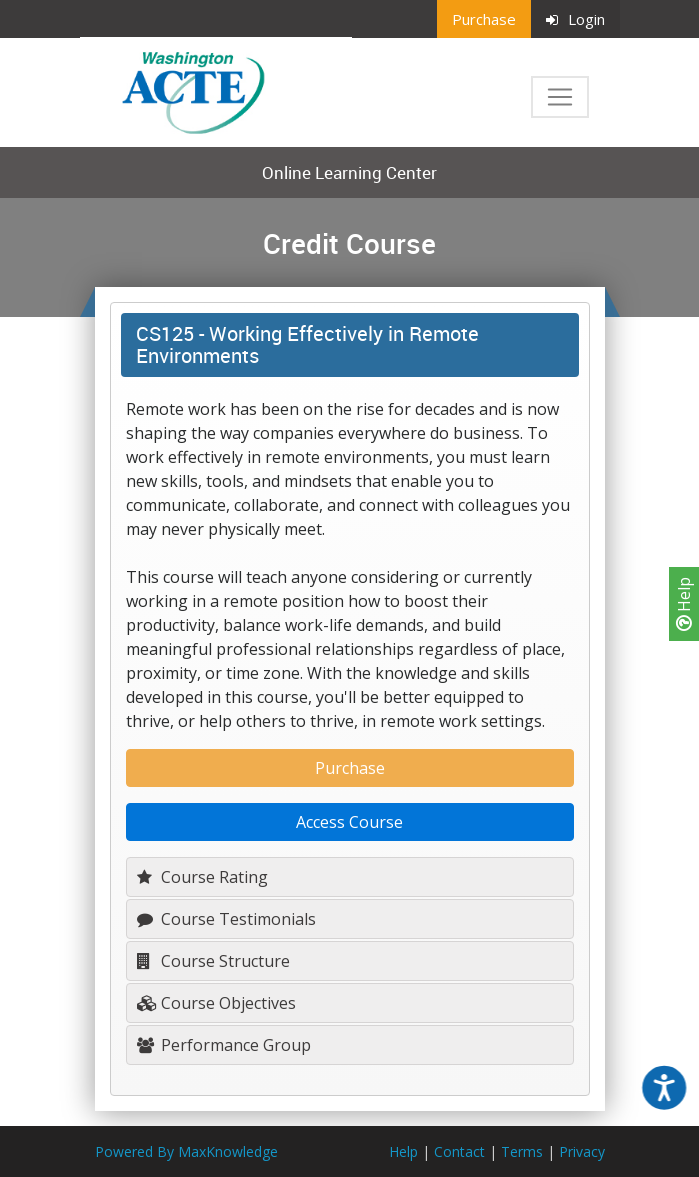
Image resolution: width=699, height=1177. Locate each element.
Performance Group (224, 1045)
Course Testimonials (226, 919)
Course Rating (202, 877)
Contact (459, 1151)
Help (684, 604)
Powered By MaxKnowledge (186, 1151)
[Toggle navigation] (560, 97)
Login (575, 19)
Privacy (582, 1151)
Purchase (484, 19)
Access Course (349, 822)
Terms (522, 1151)
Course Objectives (216, 1003)
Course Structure (213, 961)
